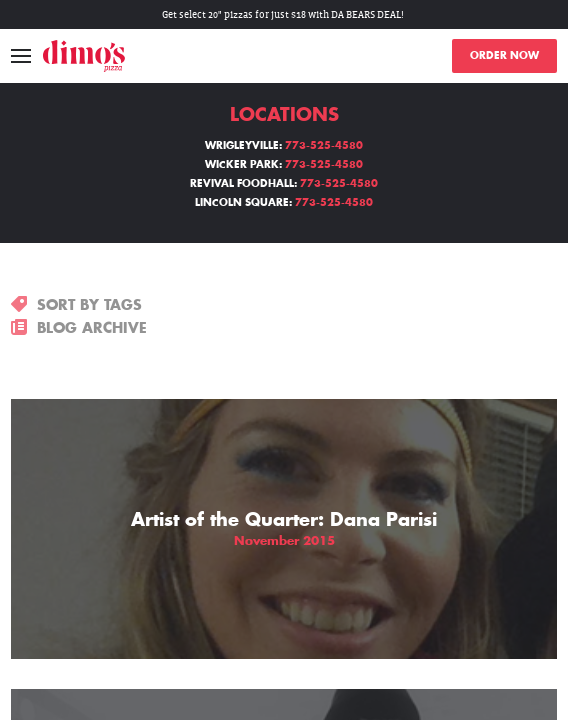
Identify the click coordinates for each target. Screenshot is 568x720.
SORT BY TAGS (76, 305)
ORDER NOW (504, 56)
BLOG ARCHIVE (79, 328)
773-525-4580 (324, 146)
